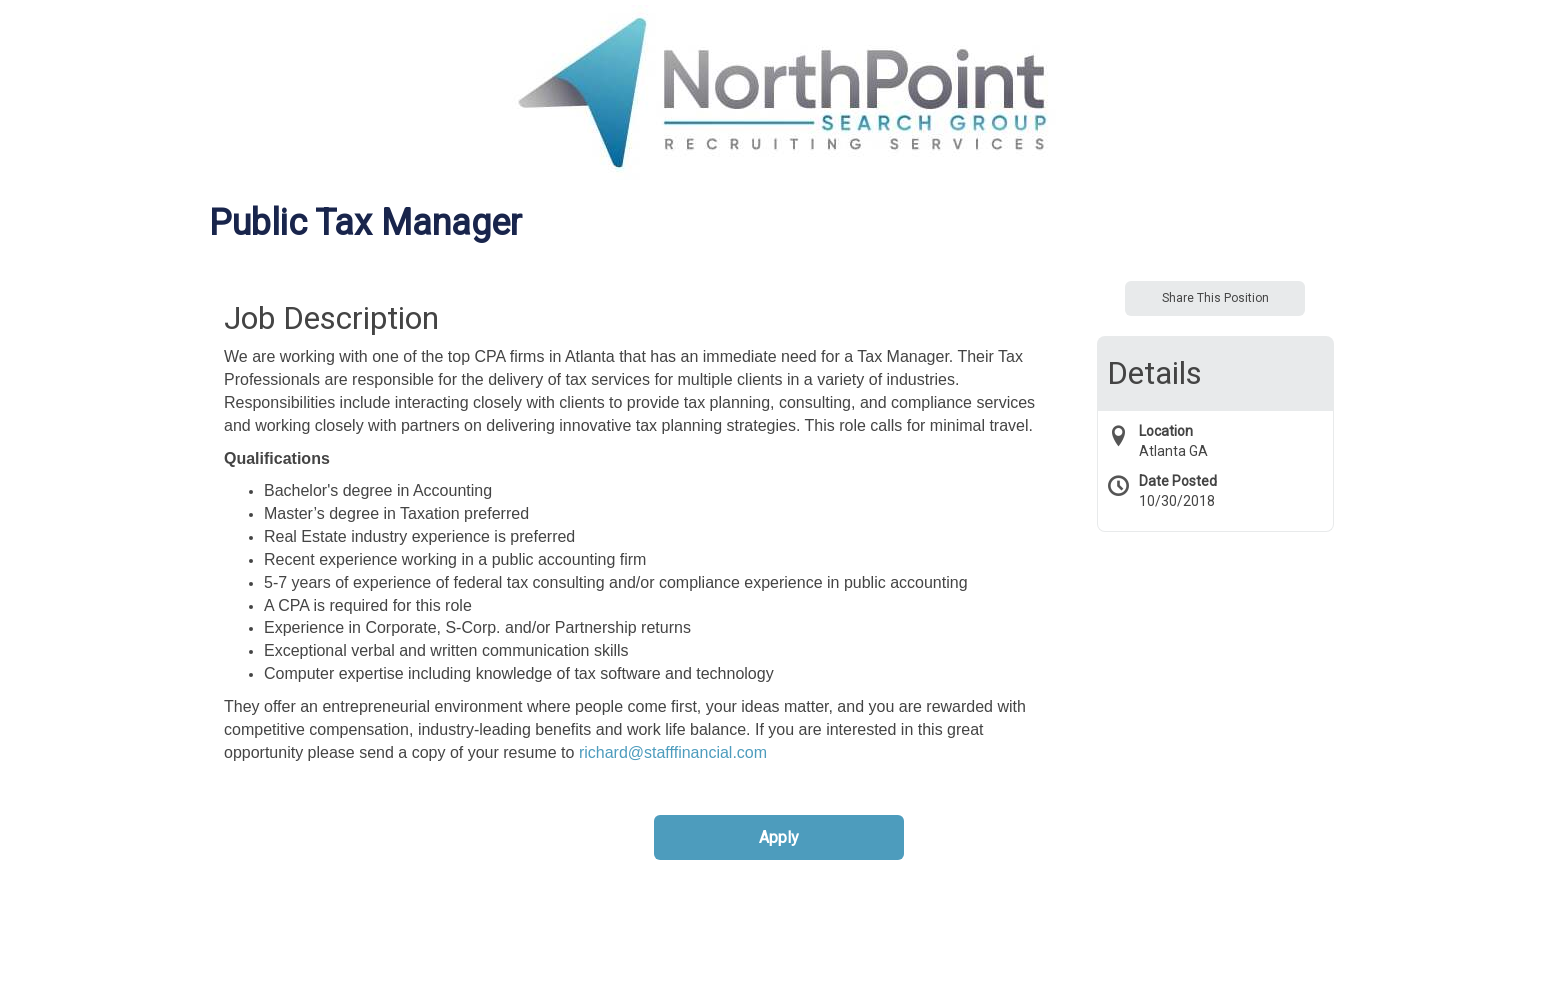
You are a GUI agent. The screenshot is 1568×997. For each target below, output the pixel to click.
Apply (779, 837)
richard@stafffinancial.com (673, 752)
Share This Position (1215, 298)
